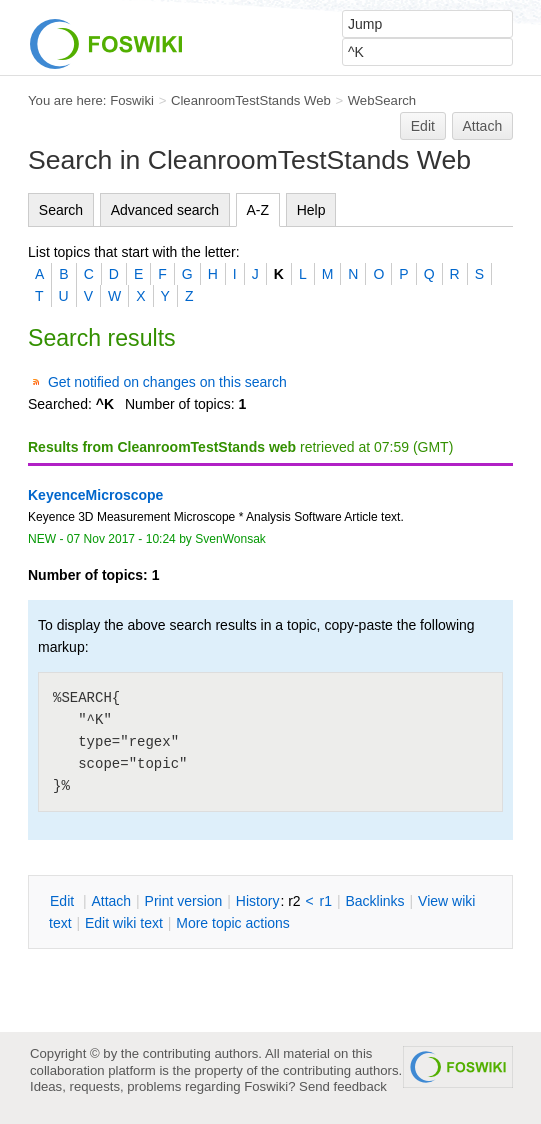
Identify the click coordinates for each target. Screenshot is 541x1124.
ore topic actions (233, 923)
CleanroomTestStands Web (251, 100)
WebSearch (382, 100)
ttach (111, 901)
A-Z (258, 210)
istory (258, 901)
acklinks (374, 901)
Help (311, 210)
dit (64, 901)
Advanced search (165, 210)
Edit (423, 126)
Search (61, 210)
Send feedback (343, 1086)
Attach (483, 126)
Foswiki (132, 100)
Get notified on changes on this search (167, 382)
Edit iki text (124, 923)
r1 (326, 901)
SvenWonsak (230, 539)
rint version (184, 901)
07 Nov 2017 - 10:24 (121, 539)
